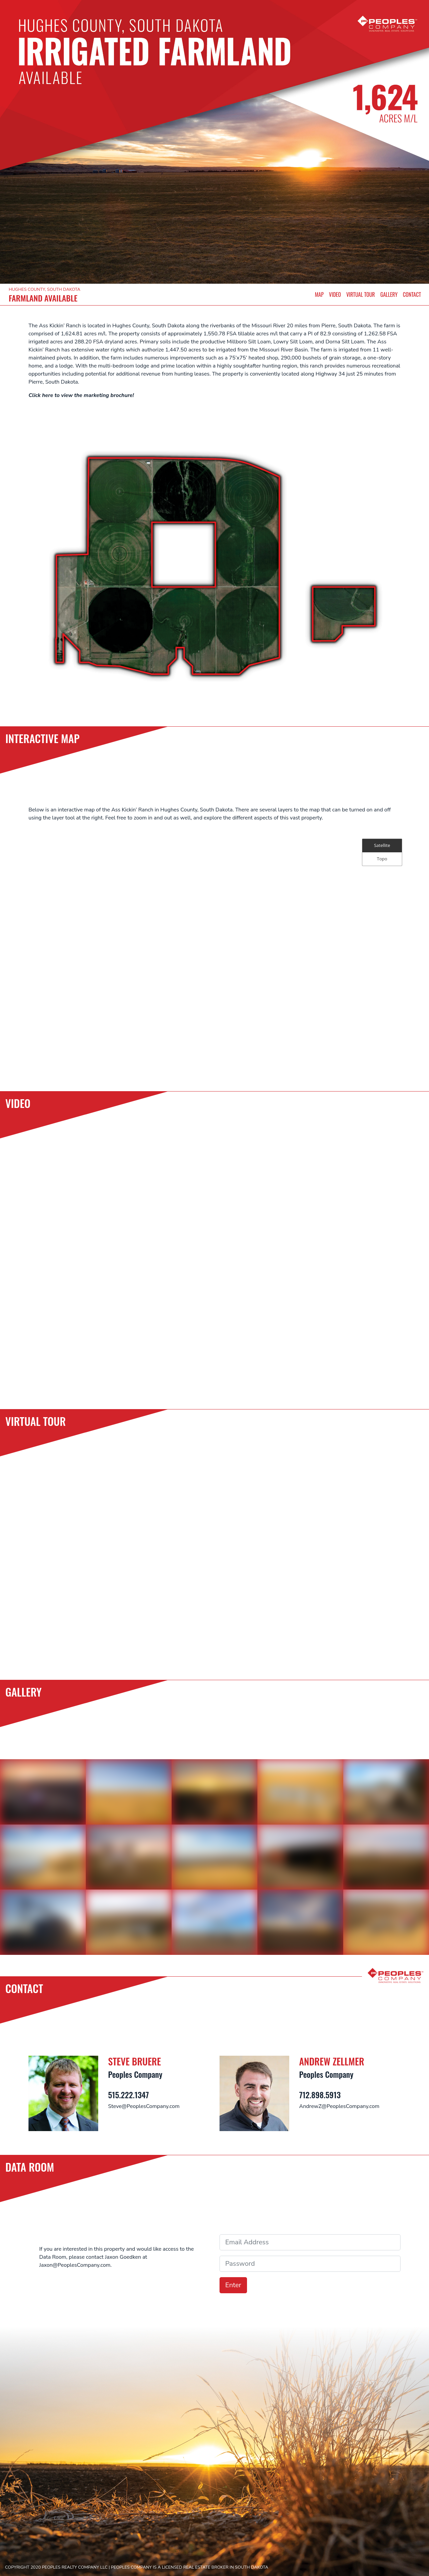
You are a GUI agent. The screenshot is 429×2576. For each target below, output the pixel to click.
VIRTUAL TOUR (360, 294)
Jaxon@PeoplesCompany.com (75, 2265)
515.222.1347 (128, 2095)
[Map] (214, 952)
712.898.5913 (320, 2095)
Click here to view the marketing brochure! (81, 395)
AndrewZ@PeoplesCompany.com (339, 2106)
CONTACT (412, 294)
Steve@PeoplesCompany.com (144, 2106)
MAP (319, 294)
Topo (382, 859)
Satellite (382, 845)
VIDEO (335, 294)
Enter (233, 2285)
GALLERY (388, 294)
